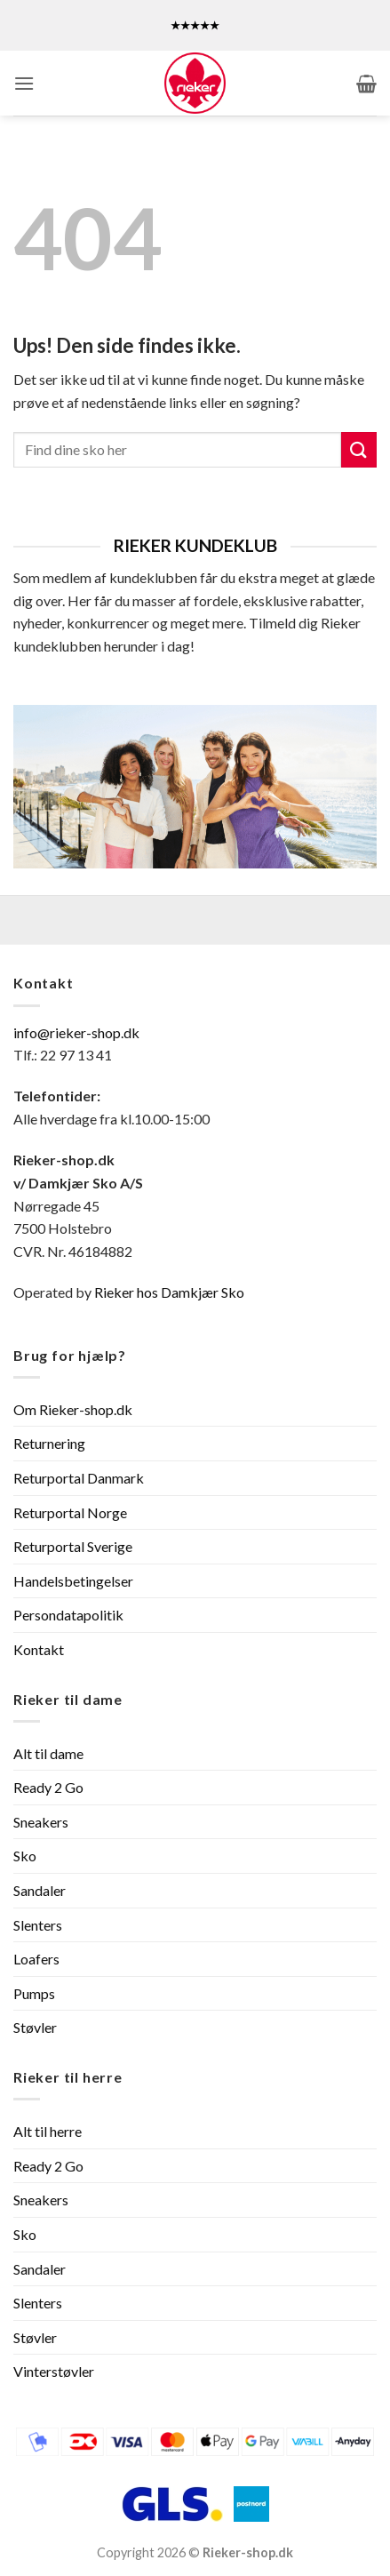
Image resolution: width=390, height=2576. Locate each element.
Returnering (49, 1443)
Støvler (35, 2027)
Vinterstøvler (53, 2371)
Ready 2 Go (48, 1787)
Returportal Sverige (72, 1546)
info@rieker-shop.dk (76, 1032)
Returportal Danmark (78, 1477)
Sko (24, 1855)
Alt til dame (48, 1753)
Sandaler (39, 1890)
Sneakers (40, 1821)
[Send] (359, 449)
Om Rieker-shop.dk (72, 1409)
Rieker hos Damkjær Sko (170, 1292)
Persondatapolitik (68, 1614)
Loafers (36, 1958)
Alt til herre (47, 2131)
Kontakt (38, 1649)
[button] (24, 83)
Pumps (34, 1993)
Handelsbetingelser (73, 1580)
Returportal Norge (70, 1512)
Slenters (37, 1924)
